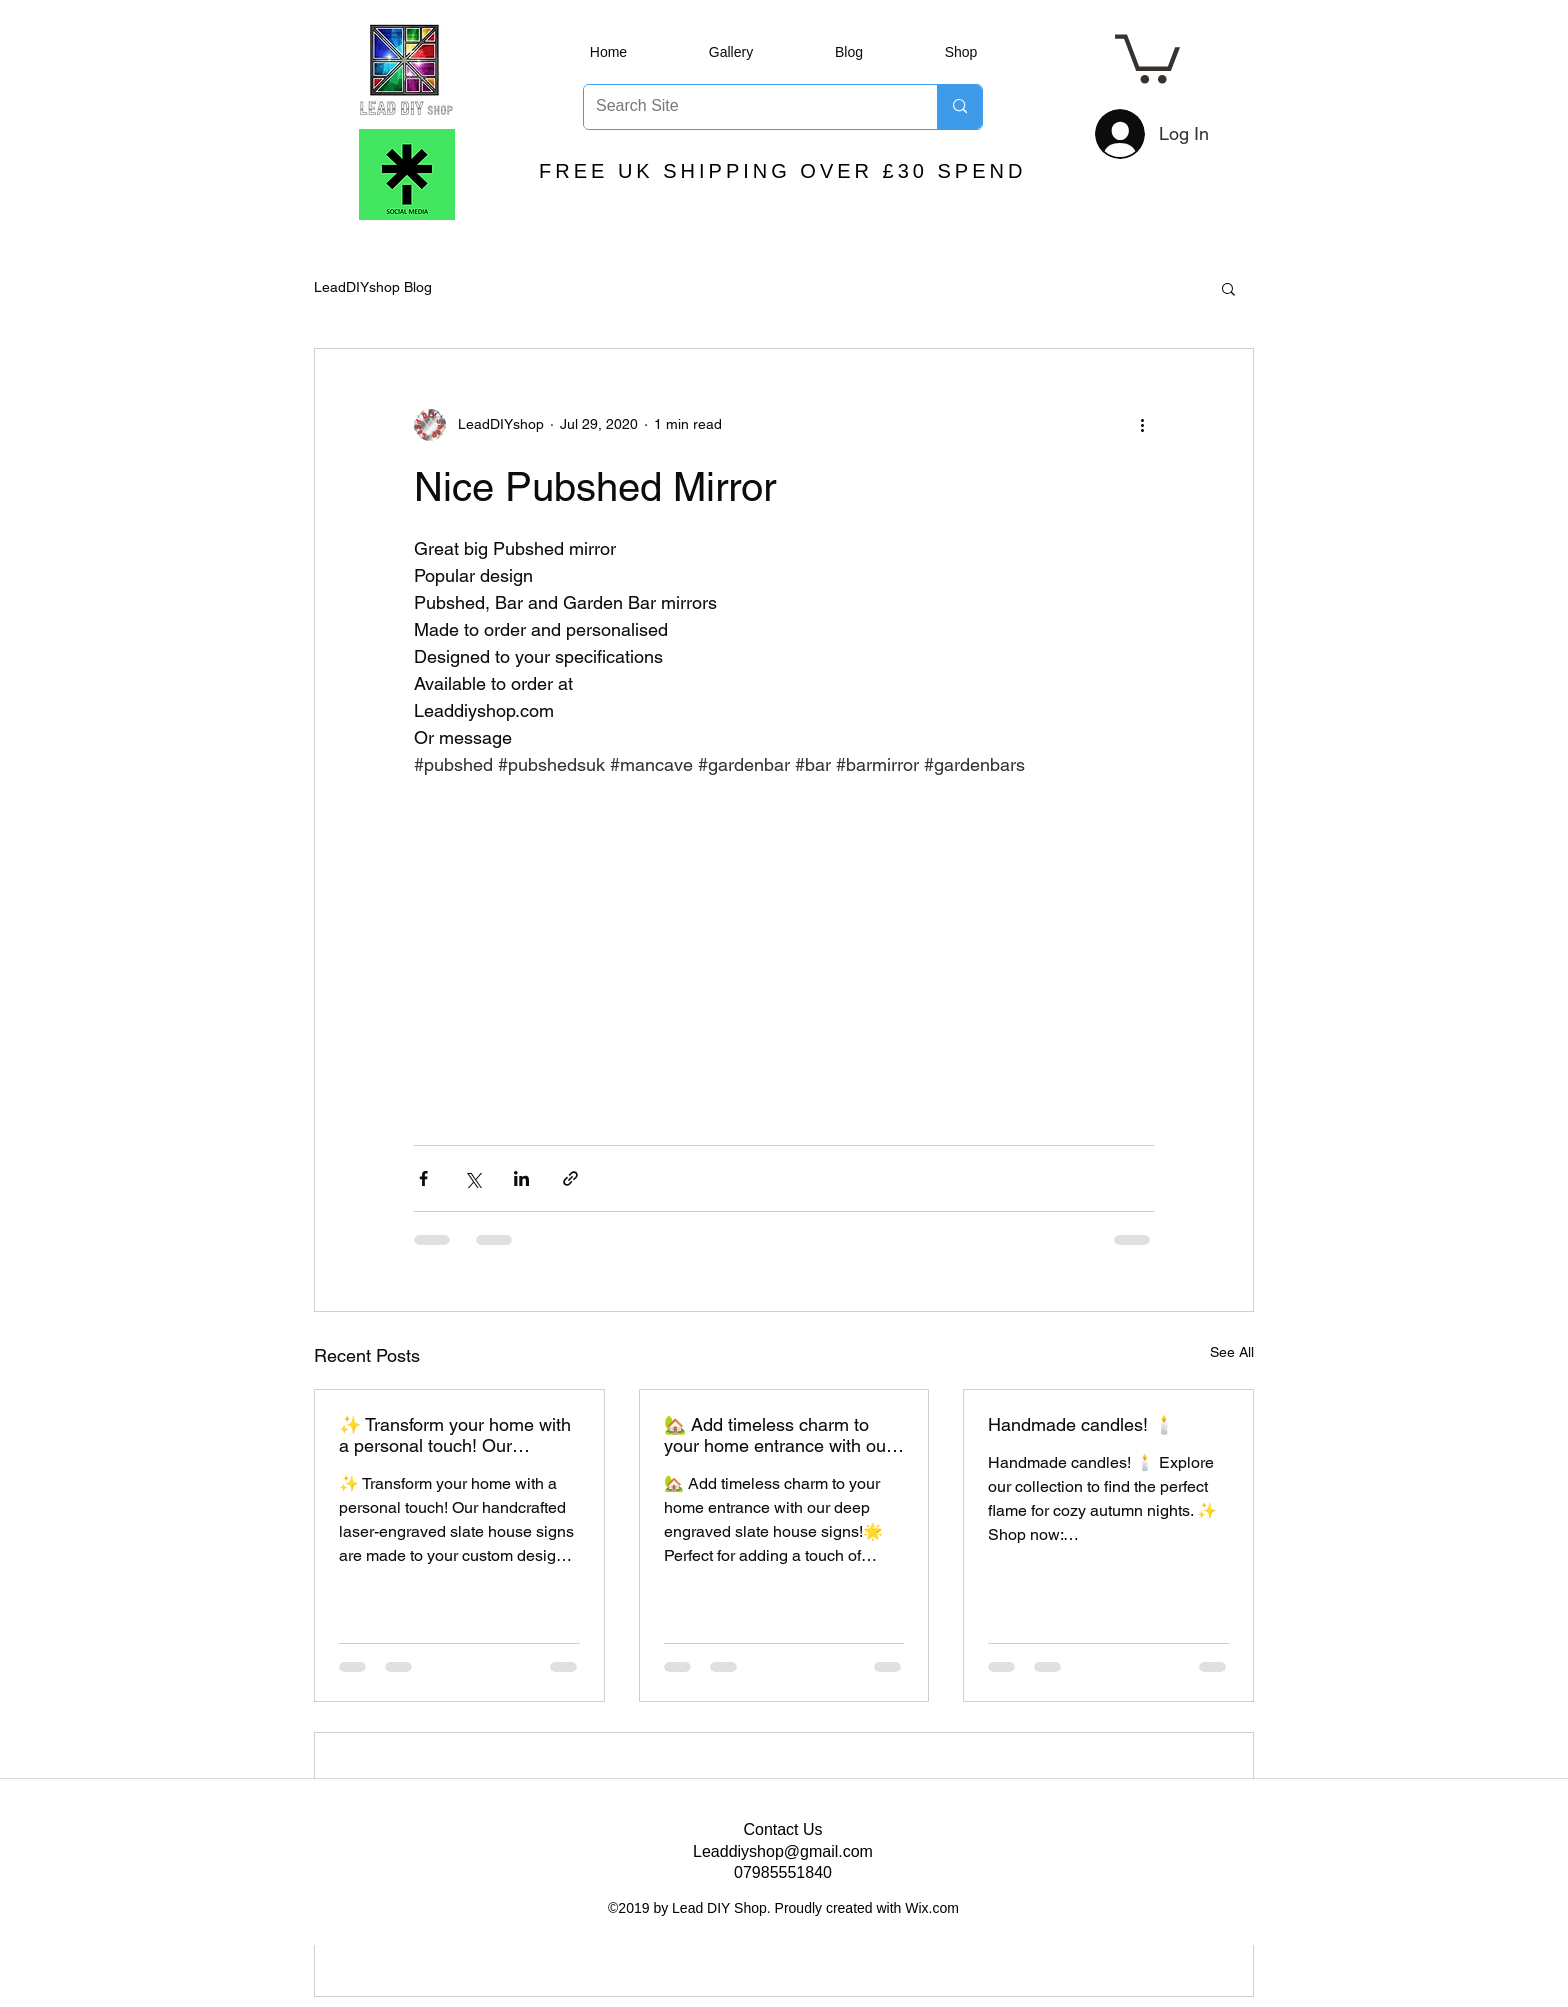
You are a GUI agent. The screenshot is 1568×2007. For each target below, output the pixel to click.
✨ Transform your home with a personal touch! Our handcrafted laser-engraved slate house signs (455, 1435)
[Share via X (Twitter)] (472, 1178)
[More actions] (1142, 425)
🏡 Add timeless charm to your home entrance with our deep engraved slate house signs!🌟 (778, 1435)
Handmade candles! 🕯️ (1081, 1424)
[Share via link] (570, 1178)
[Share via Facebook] (423, 1178)
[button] (1147, 56)
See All (1232, 1352)
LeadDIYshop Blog (373, 287)
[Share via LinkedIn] (521, 1178)
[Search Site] (745, 107)
